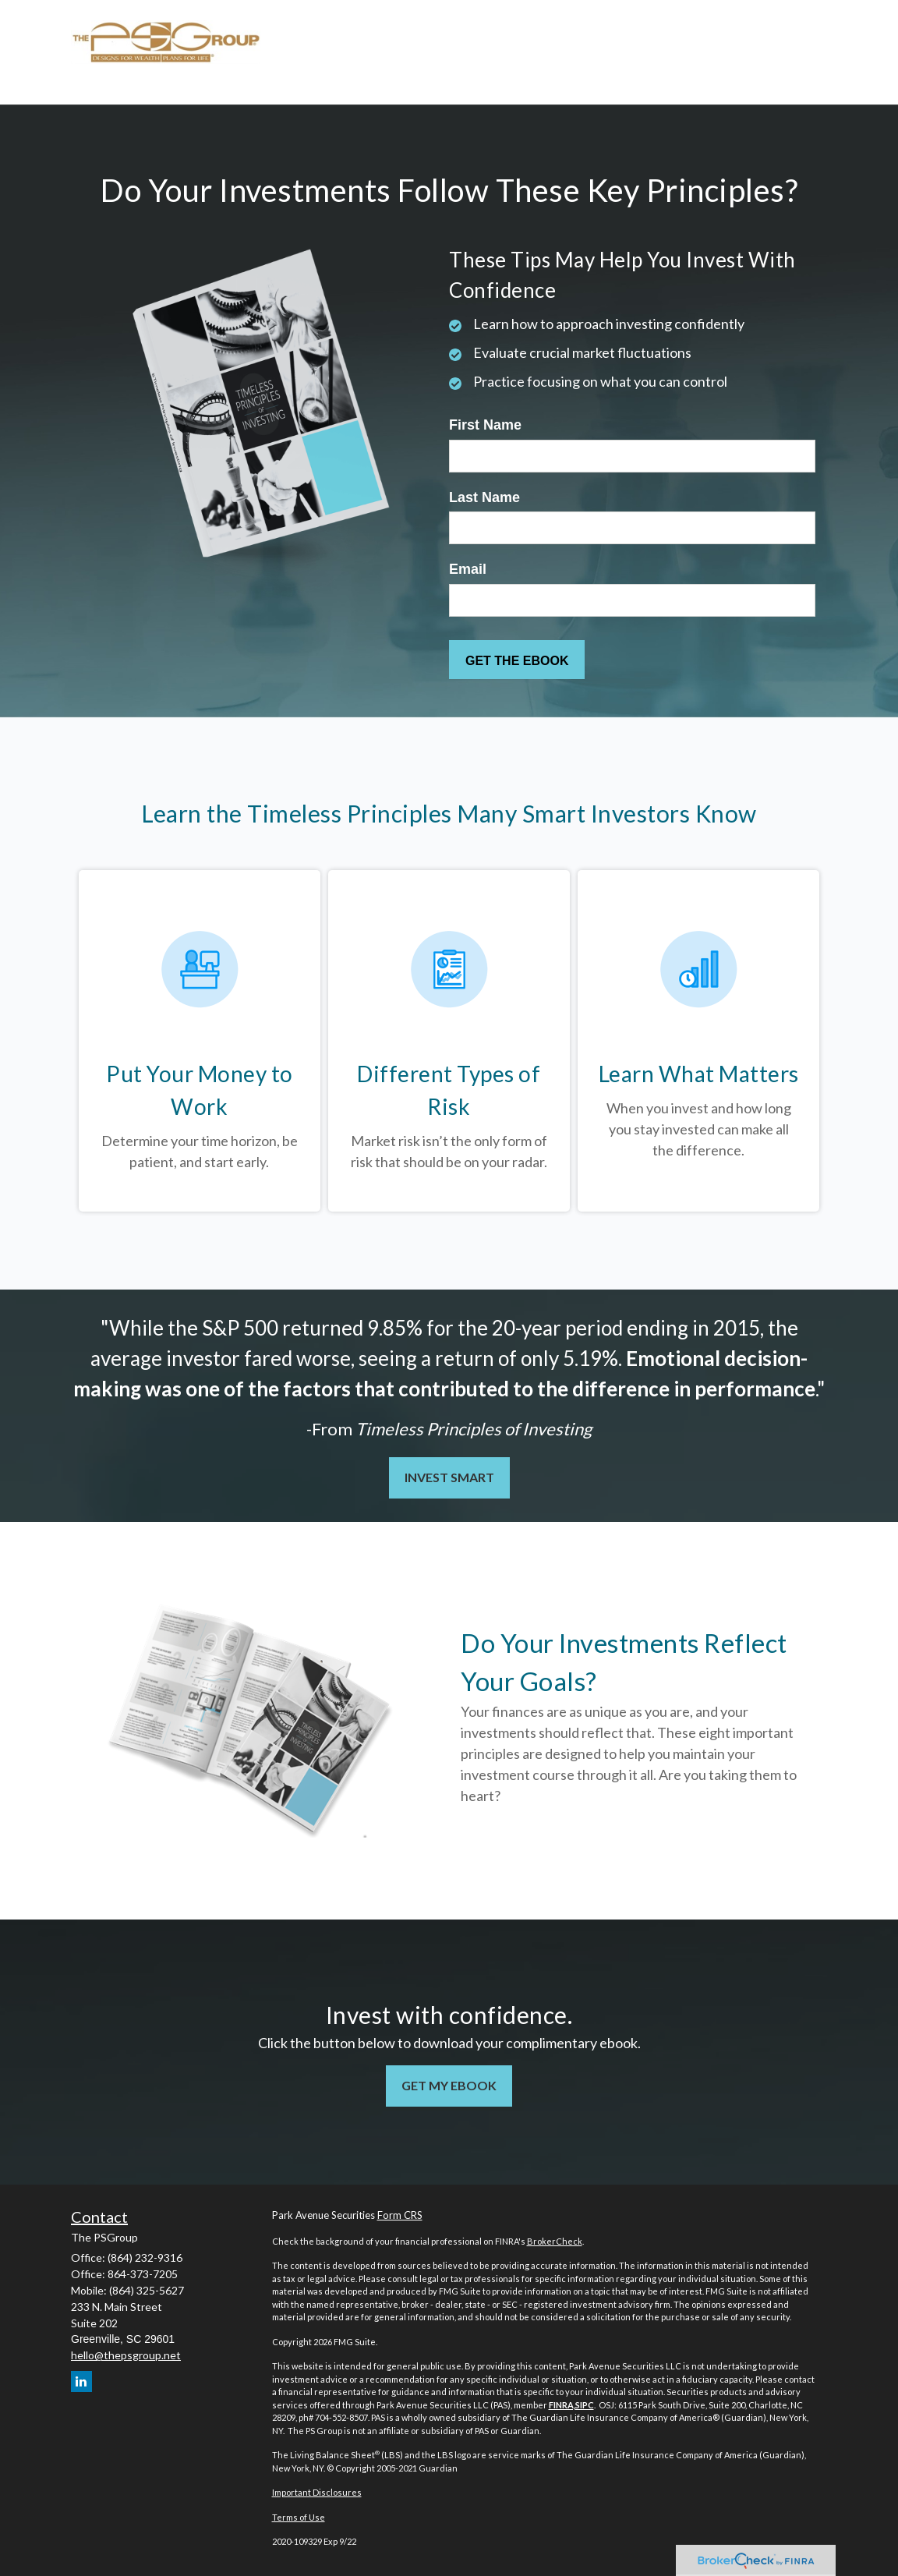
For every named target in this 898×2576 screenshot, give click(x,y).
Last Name (484, 497)
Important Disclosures (317, 2492)
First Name (485, 425)
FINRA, (562, 2405)
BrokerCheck (554, 2241)
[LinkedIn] (81, 2381)
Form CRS (399, 2215)
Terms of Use (298, 2517)
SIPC (584, 2405)
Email (467, 569)
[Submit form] (517, 659)
